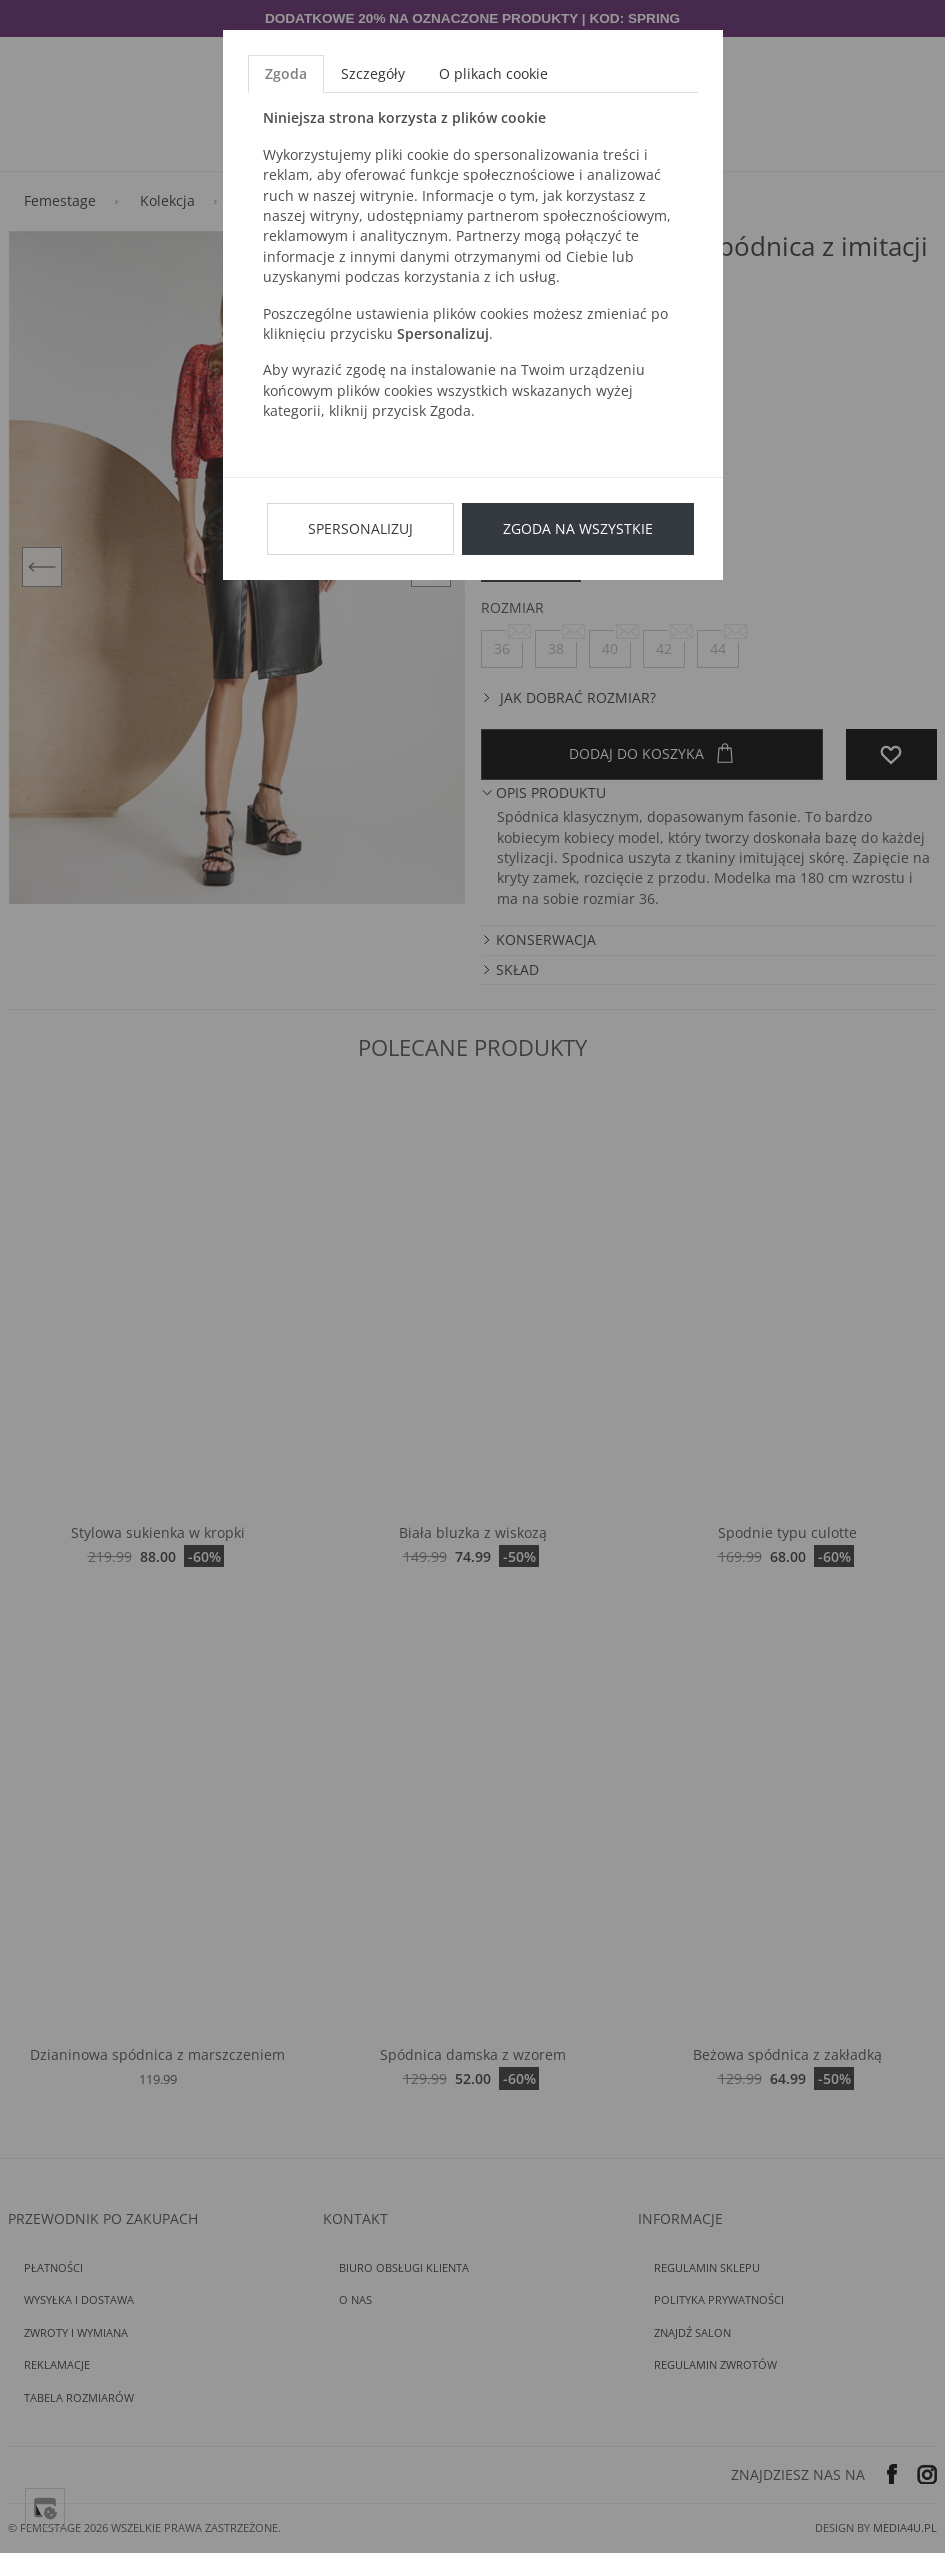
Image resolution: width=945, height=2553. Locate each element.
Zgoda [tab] (286, 73)
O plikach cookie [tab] (493, 73)
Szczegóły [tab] (373, 73)
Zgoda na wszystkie (578, 528)
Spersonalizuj (360, 528)
